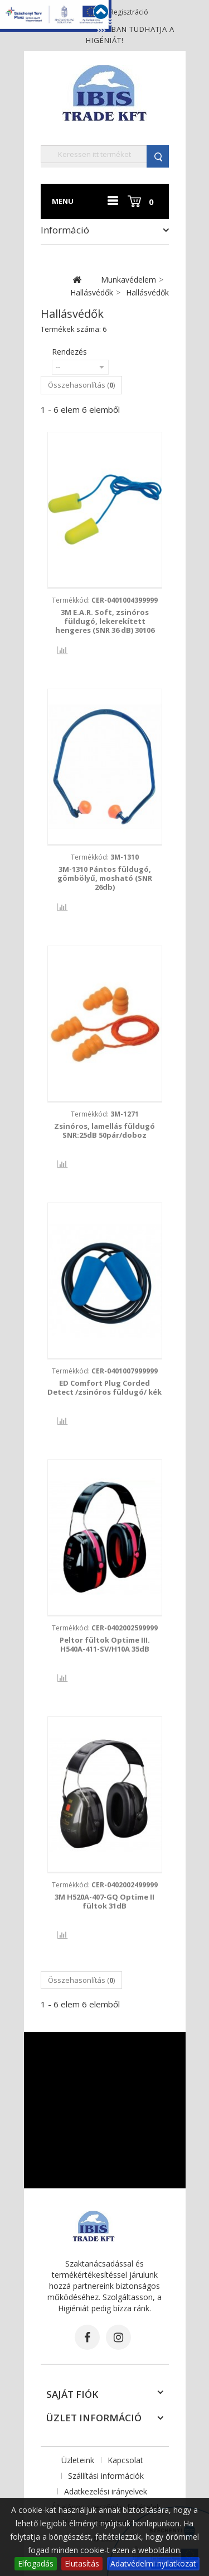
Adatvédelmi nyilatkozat (153, 2563)
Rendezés (69, 351)
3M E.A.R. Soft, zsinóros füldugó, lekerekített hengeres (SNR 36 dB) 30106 (104, 621)
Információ (65, 229)
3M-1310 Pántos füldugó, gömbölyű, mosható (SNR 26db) (104, 878)
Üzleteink (77, 2460)
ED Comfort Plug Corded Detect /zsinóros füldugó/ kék (104, 1387)
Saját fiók (72, 2394)
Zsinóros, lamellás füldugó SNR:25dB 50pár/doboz (104, 1130)
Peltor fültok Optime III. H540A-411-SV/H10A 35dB (105, 1644)
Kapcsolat (125, 2460)
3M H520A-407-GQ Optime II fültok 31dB (104, 1901)
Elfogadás (36, 2563)
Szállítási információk (106, 2475)
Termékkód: (105, 600)
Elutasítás (82, 2563)
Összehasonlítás (54, 651)
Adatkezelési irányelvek (105, 2491)
